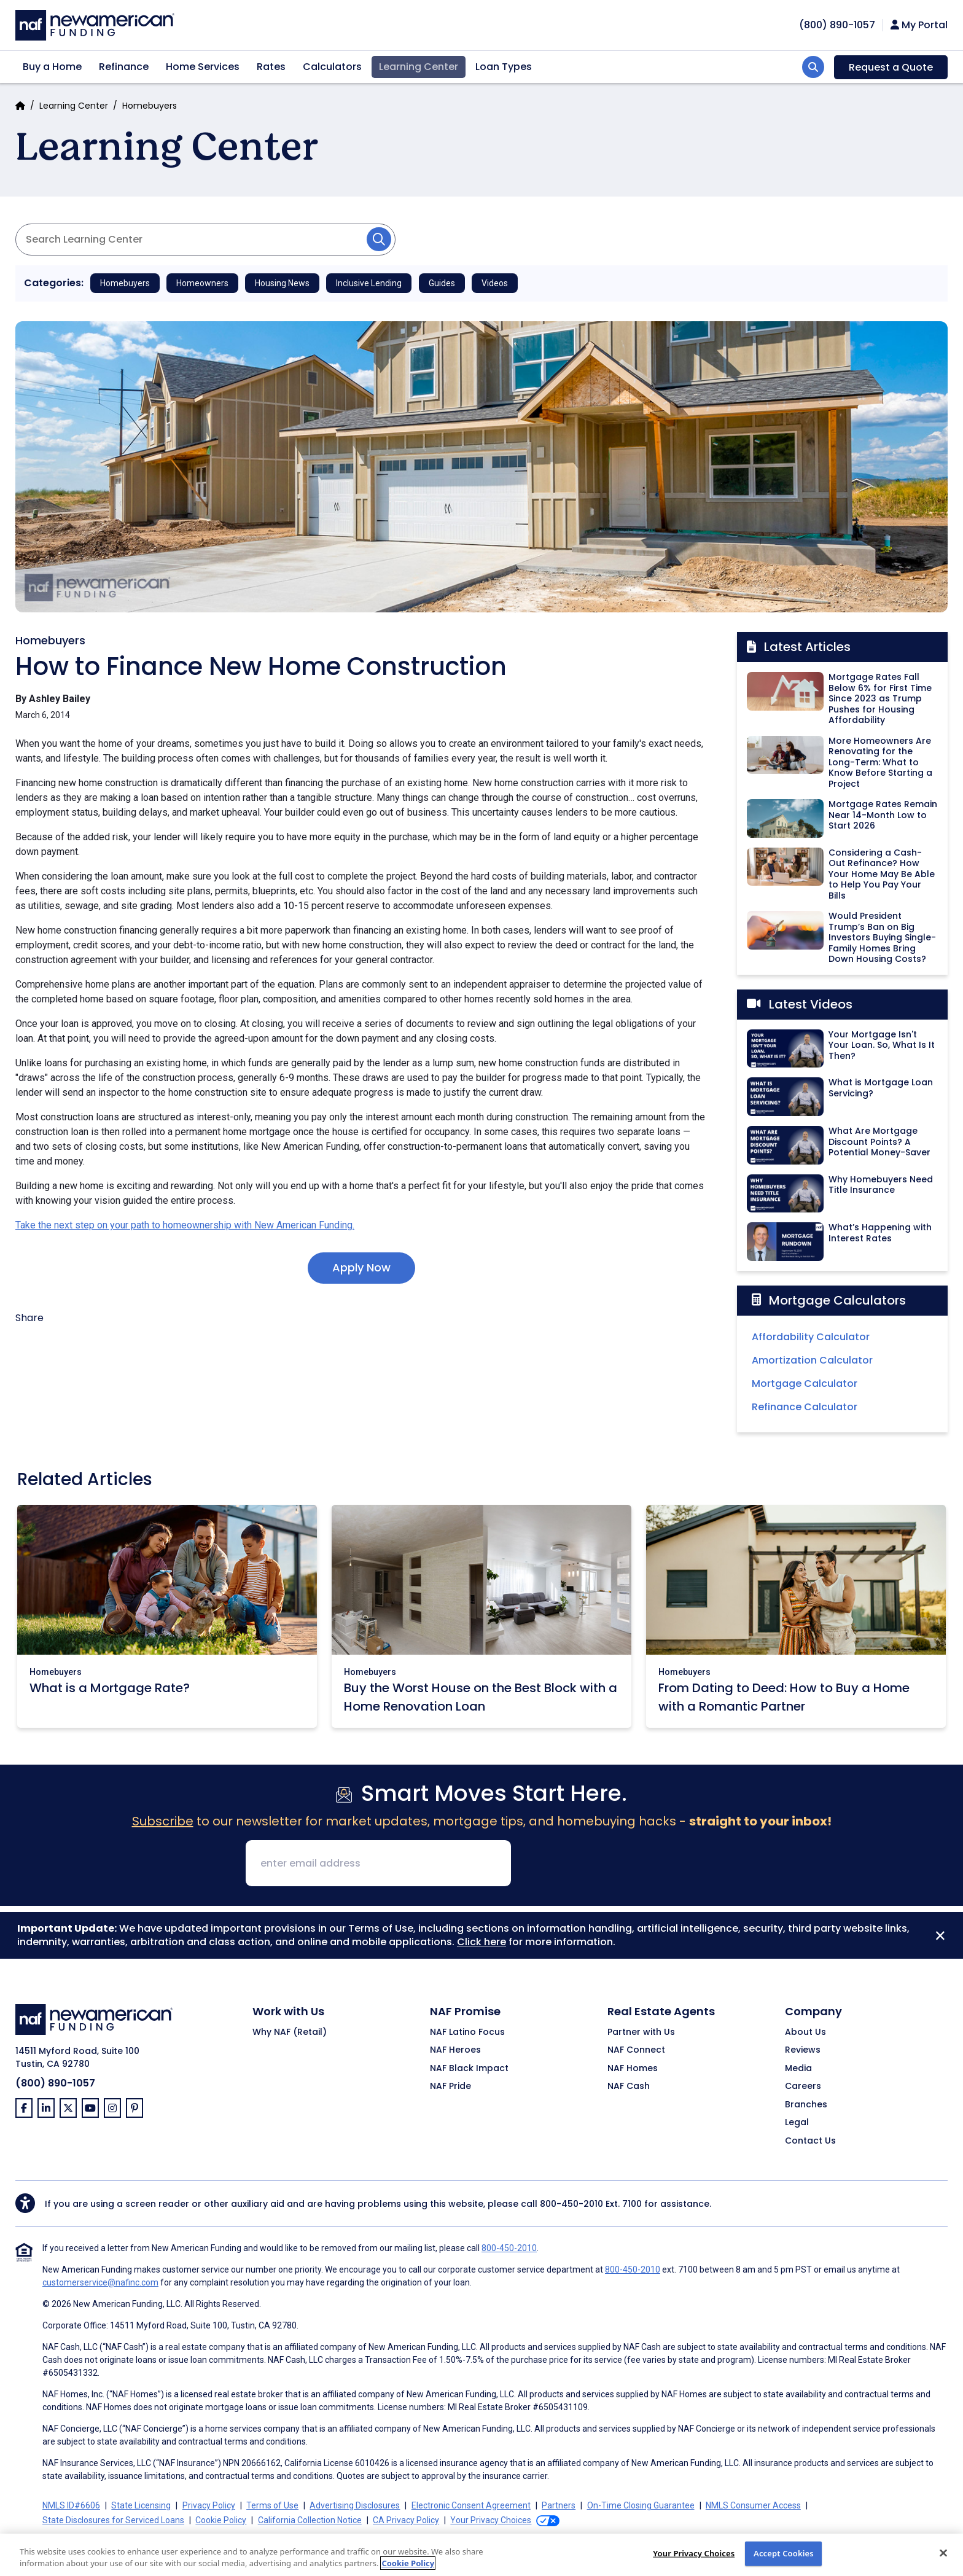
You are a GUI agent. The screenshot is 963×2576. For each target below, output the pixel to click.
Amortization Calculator (812, 1360)
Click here (481, 1942)
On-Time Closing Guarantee (641, 2505)
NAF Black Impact (469, 2068)
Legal (797, 2122)
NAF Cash (628, 2086)
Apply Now (361, 1267)
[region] (481, 2555)
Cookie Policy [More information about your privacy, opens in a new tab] (407, 2563)
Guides (442, 283)
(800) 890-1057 (55, 2083)
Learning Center (418, 67)
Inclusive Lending (369, 283)
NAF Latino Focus (467, 2032)
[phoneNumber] (837, 25)
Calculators (332, 67)
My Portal (919, 25)
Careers (803, 2086)
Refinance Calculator (804, 1407)
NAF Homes (632, 2068)
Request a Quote (891, 67)
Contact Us (810, 2141)
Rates (271, 67)
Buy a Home (52, 67)
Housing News (282, 283)
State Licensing (141, 2505)
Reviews (803, 2050)
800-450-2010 (571, 2204)
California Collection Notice (310, 2520)
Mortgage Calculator (804, 1383)
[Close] (940, 1935)
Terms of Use (272, 2505)
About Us (805, 2032)
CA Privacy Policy (406, 2520)
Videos (495, 283)
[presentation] (614, 1864)
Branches (806, 2104)
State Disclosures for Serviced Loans (113, 2520)
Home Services (203, 67)
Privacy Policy (208, 2505)
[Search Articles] (205, 240)
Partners (558, 2505)
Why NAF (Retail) (289, 2032)
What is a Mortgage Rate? (109, 1687)
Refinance (124, 67)
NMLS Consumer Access (753, 2505)
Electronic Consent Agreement (471, 2505)
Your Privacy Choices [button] (490, 2520)
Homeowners (202, 283)
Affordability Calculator (811, 1337)
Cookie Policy (220, 2520)
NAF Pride (450, 2086)
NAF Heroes (455, 2050)
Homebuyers (149, 106)
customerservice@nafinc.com (100, 2282)
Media (798, 2068)
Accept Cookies (784, 2553)
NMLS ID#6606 (71, 2505)
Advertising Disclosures (355, 2505)
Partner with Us (641, 2032)
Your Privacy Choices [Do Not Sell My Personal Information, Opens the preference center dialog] (694, 2553)
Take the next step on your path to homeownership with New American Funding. (184, 1225)
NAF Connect (636, 2050)
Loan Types (503, 67)
